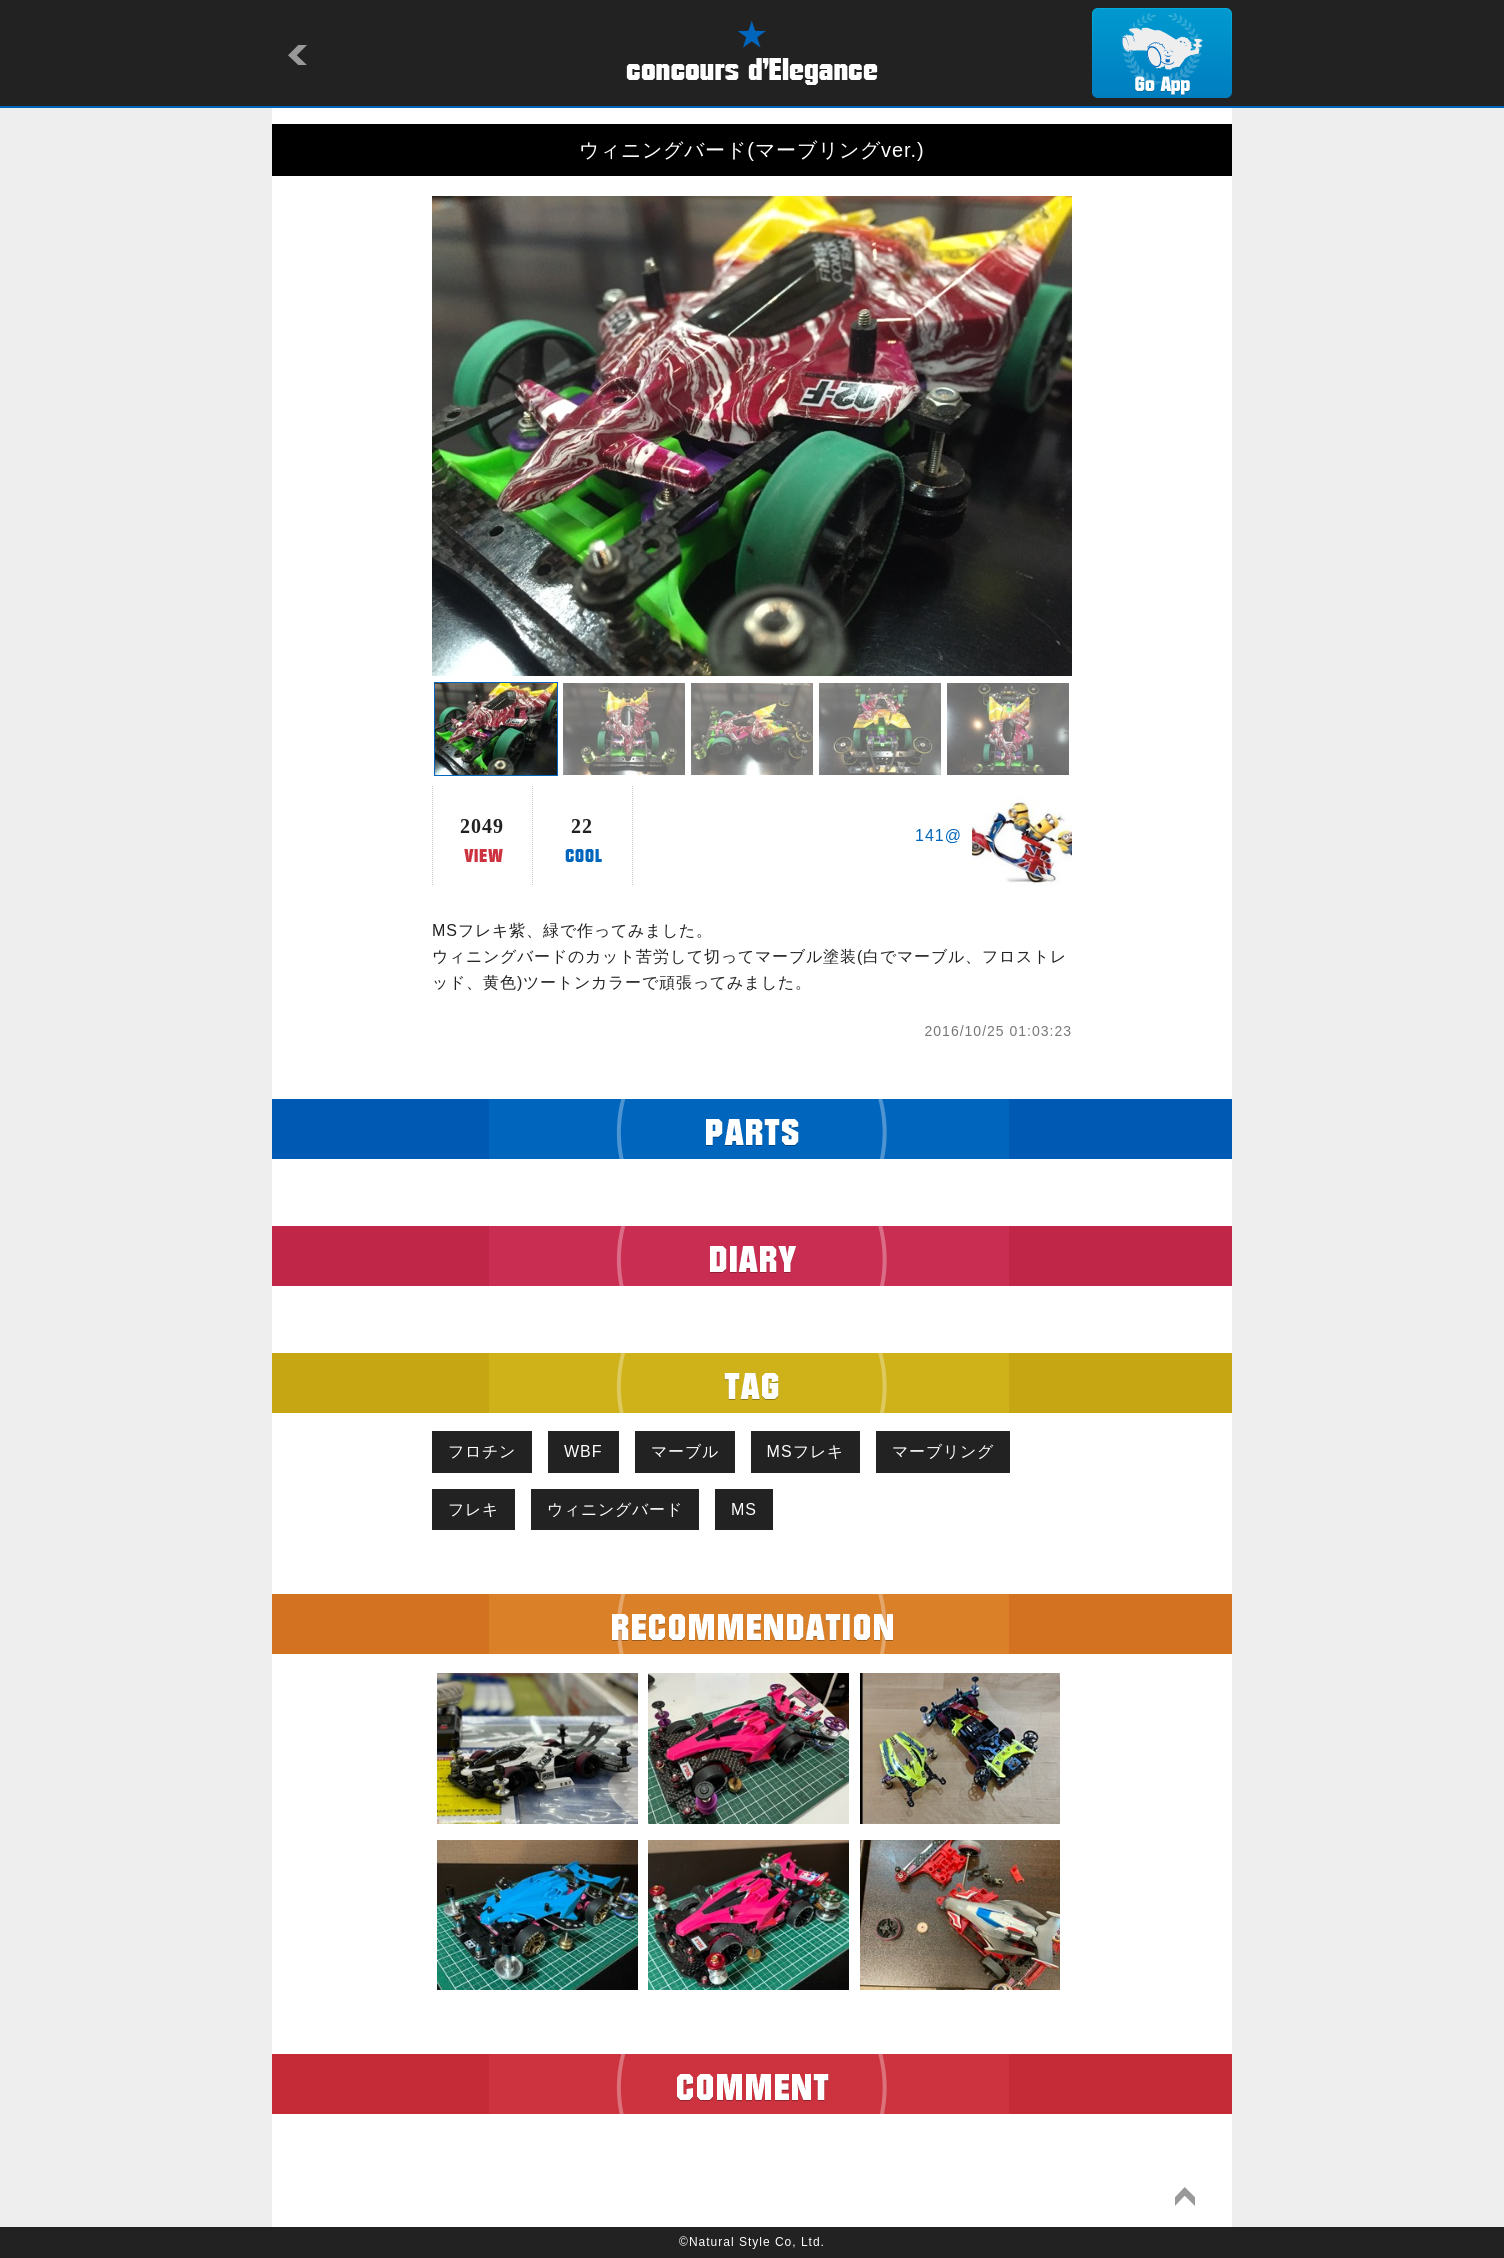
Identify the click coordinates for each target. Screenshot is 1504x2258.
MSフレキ (805, 1451)
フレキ (473, 1509)
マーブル (685, 1451)
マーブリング (943, 1451)
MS (744, 1509)
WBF (583, 1451)
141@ (938, 835)
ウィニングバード (615, 1509)
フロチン (482, 1451)
